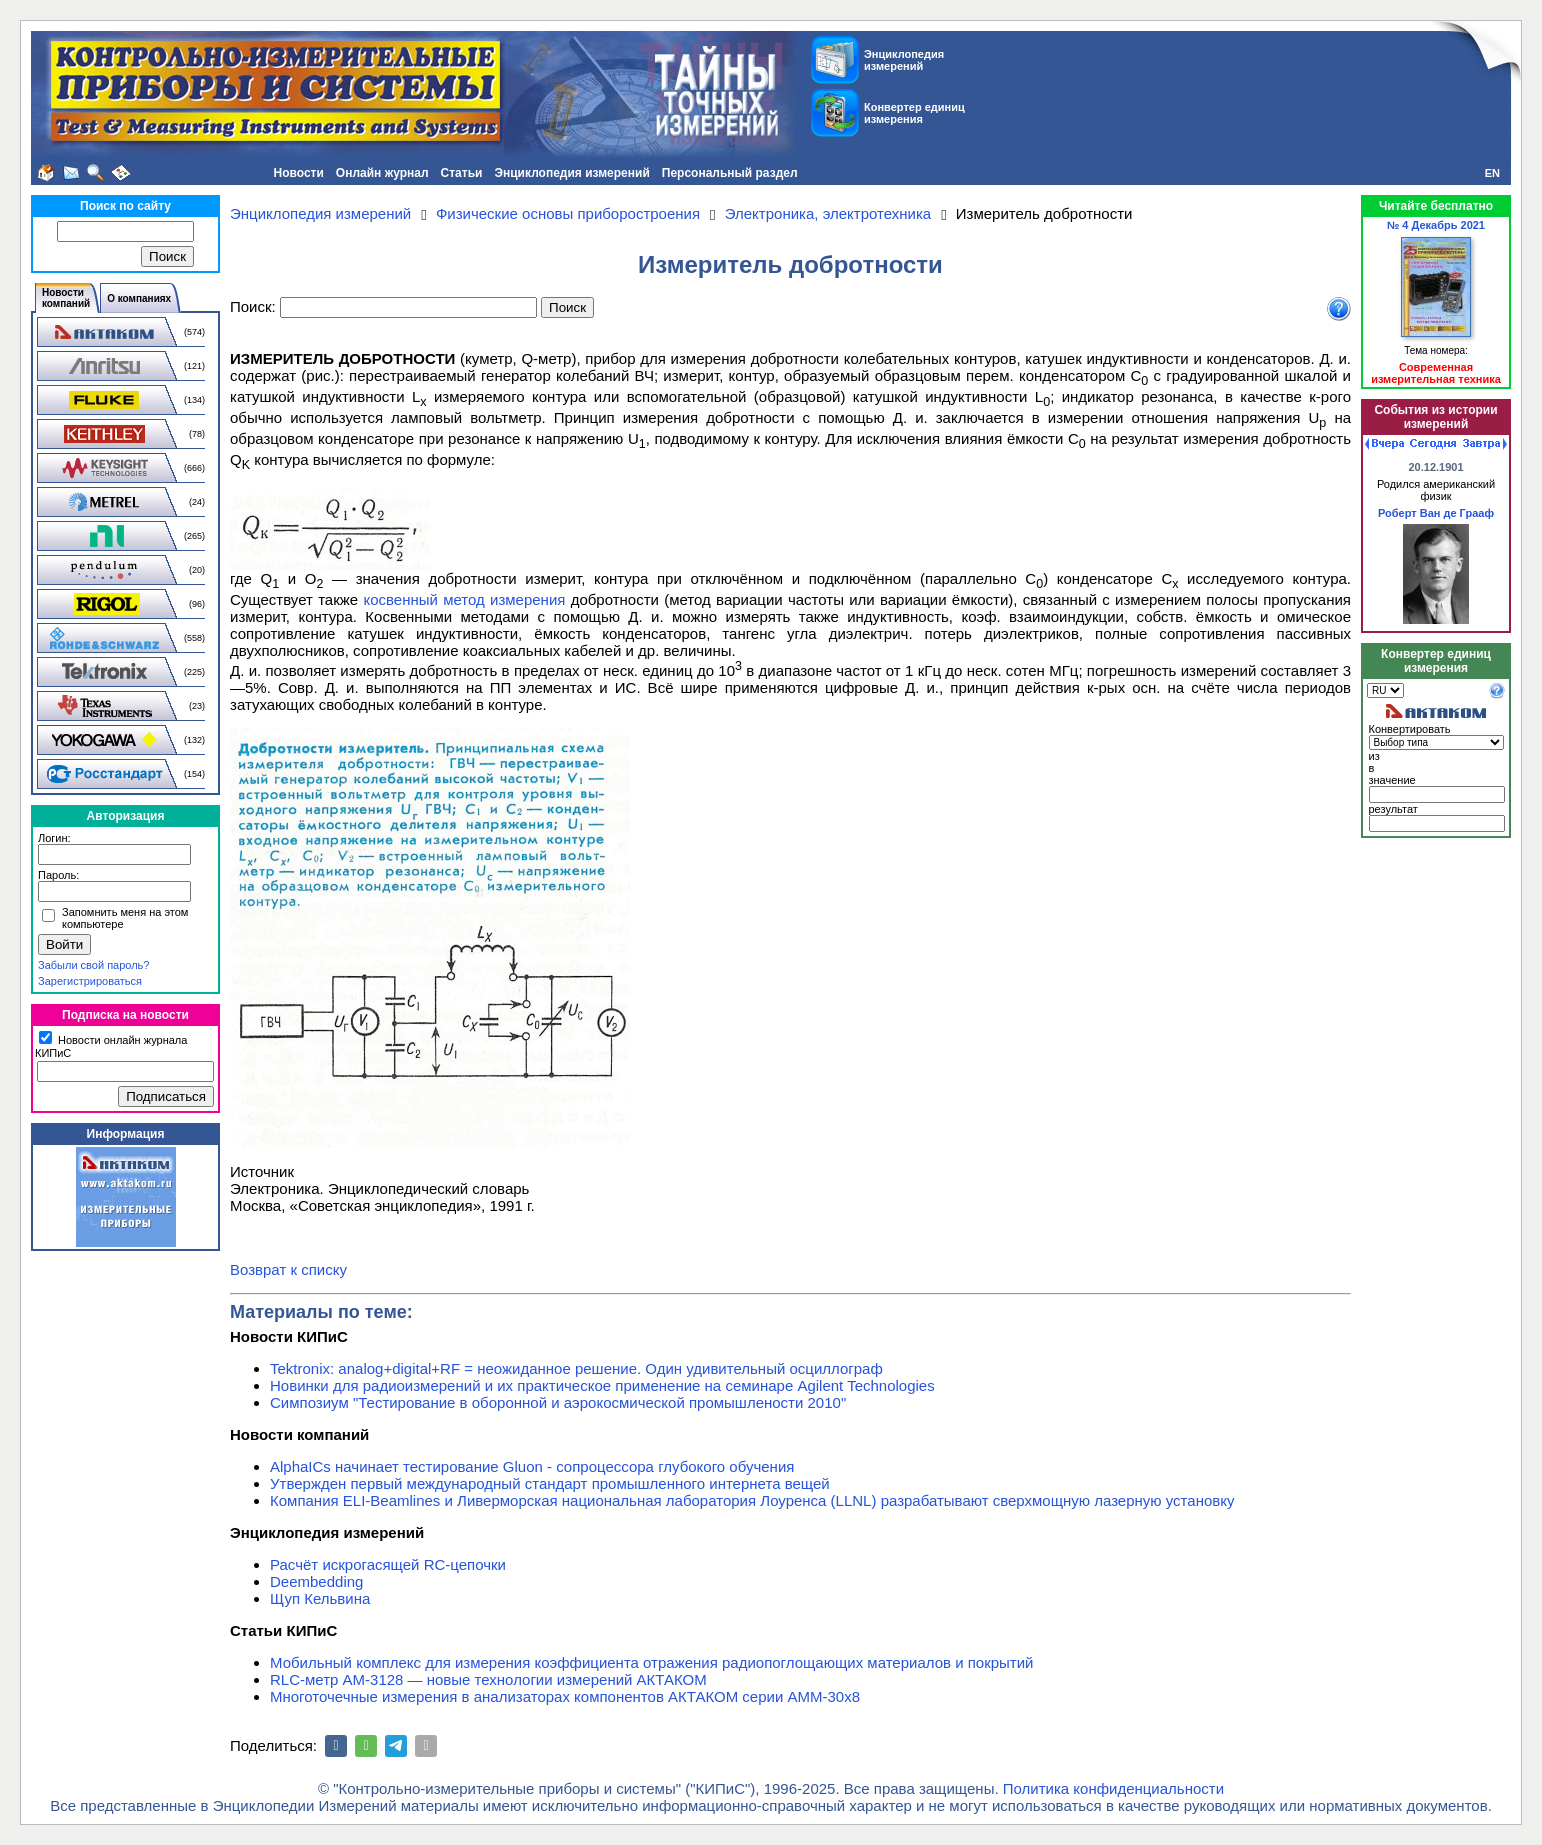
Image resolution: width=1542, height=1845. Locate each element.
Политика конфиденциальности (1113, 1788)
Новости (299, 173)
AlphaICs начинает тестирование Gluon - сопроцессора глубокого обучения (532, 1466)
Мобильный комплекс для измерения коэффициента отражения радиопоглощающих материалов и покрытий (652, 1662)
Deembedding (316, 1581)
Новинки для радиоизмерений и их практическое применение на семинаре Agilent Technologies (602, 1385)
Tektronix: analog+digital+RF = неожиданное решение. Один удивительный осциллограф (576, 1368)
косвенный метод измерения (464, 599)
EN (1492, 173)
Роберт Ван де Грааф (1436, 513)
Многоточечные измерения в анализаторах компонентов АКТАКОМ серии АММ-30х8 (565, 1696)
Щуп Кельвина (320, 1598)
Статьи (462, 173)
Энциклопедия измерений (571, 173)
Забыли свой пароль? (93, 965)
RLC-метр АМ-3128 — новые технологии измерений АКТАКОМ (488, 1679)
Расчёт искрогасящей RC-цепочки (388, 1564)
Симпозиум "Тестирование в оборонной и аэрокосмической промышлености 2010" (558, 1402)
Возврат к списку (288, 1269)
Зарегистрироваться (90, 981)
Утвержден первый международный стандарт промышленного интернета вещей (550, 1483)
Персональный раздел (730, 173)
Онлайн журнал (382, 173)
